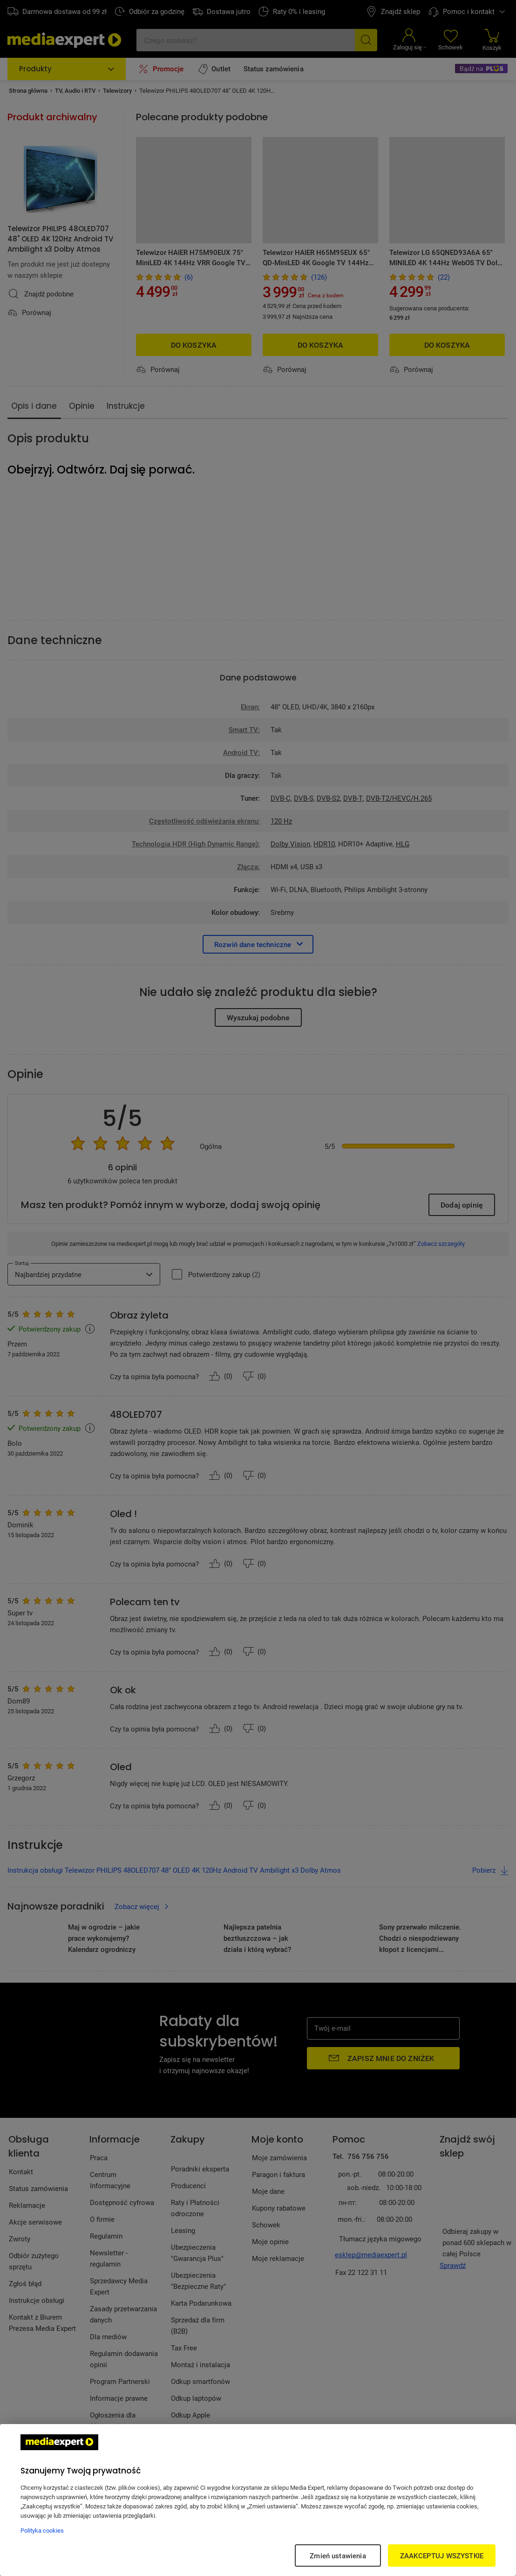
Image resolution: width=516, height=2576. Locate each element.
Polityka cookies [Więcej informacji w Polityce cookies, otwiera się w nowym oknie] (42, 2530)
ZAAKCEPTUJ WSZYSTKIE (441, 2555)
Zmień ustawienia (338, 2555)
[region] (258, 2500)
